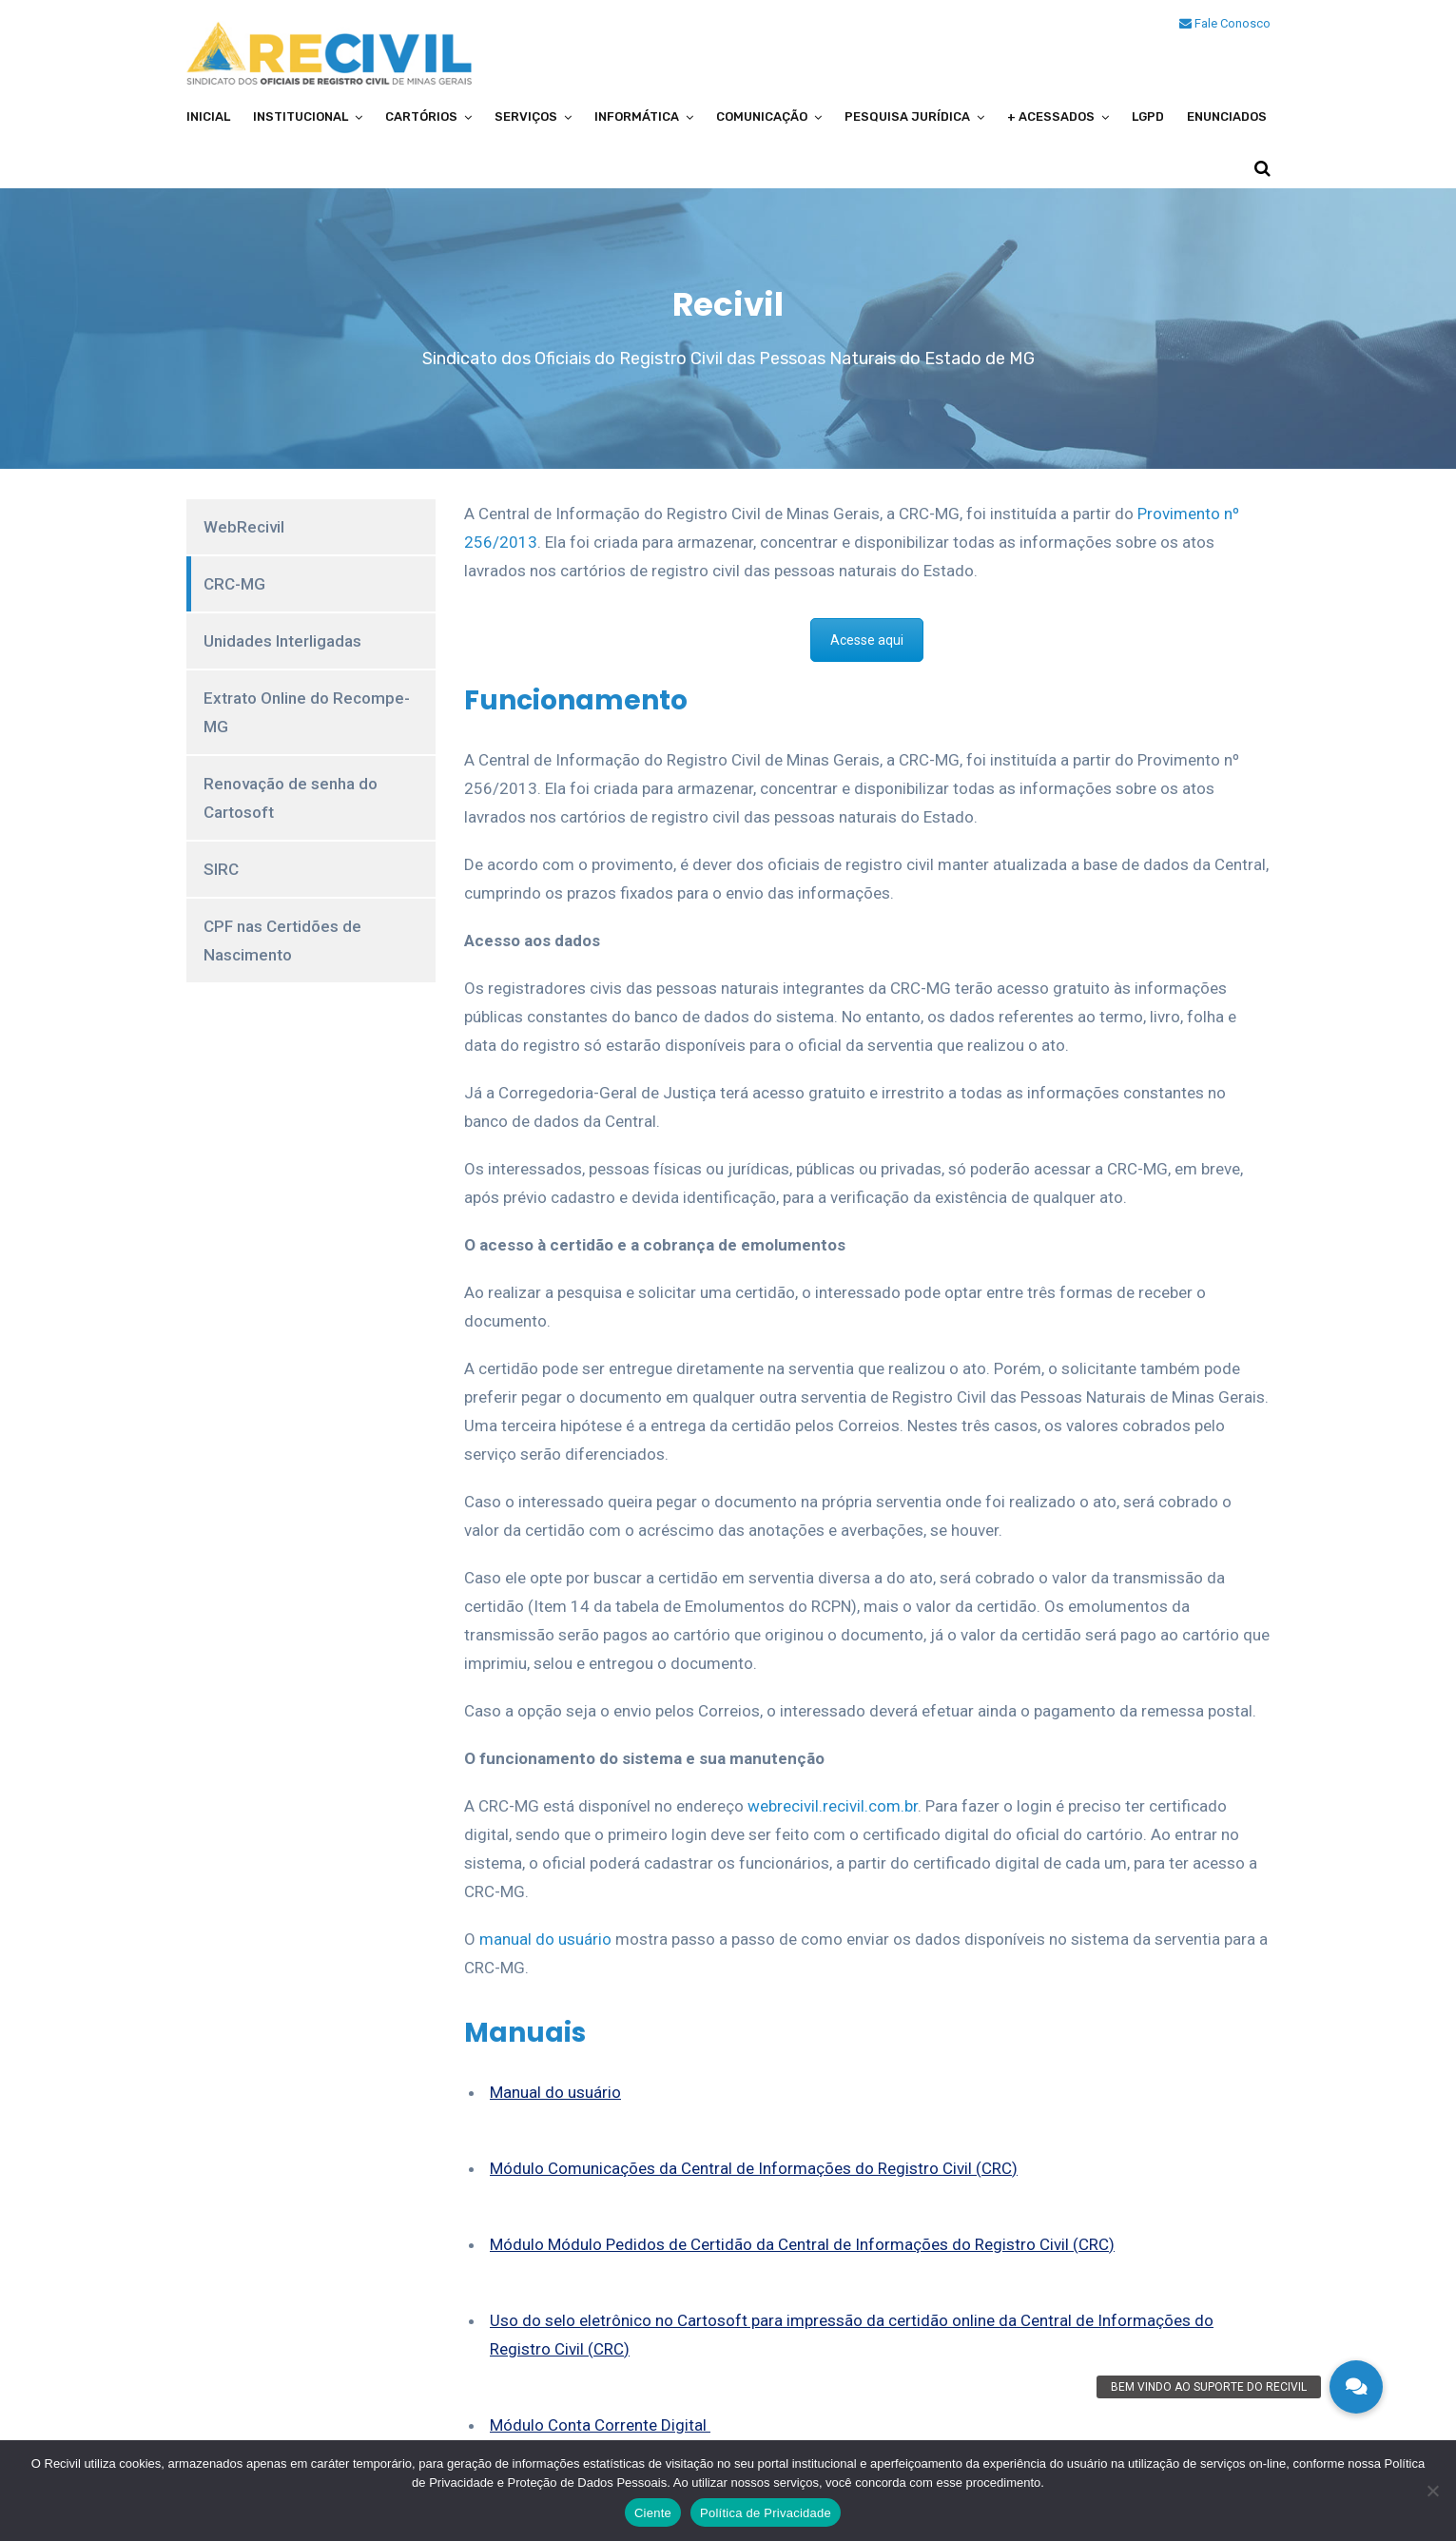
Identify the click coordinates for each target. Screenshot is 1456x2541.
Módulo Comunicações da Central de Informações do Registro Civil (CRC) (754, 2168)
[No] (1432, 2490)
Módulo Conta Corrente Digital (600, 2424)
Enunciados (1227, 116)
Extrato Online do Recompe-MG (307, 712)
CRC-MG (234, 583)
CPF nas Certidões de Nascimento (282, 940)
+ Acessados (1051, 116)
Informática (636, 116)
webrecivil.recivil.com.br (832, 1805)
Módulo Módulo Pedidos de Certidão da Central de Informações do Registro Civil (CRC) (802, 2244)
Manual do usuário (555, 2092)
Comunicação (761, 116)
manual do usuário (545, 1939)
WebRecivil (244, 526)
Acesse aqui (866, 640)
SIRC (221, 869)
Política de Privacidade (765, 2513)
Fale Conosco (1225, 23)
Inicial (208, 116)
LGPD (1148, 116)
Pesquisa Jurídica (907, 116)
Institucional (300, 116)
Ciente (652, 2513)
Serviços (526, 116)
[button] (1356, 2387)
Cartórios (421, 116)
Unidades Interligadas (282, 640)
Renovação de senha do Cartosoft (291, 798)
